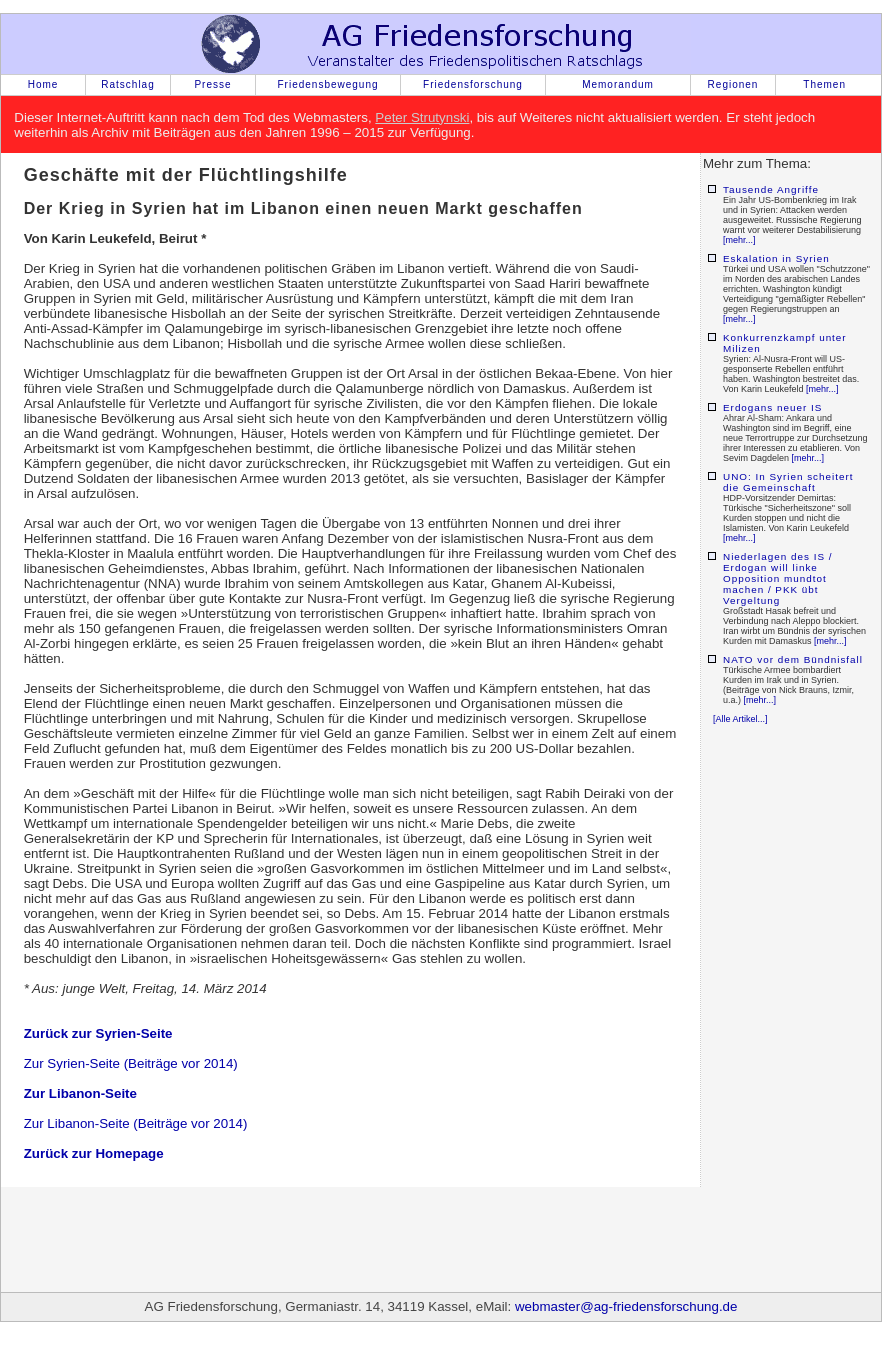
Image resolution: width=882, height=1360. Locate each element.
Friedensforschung (473, 84)
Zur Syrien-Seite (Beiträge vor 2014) (131, 1063)
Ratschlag (127, 84)
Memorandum (618, 84)
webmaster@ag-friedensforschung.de (626, 1306)
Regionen (733, 84)
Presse (212, 84)
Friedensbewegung (327, 84)
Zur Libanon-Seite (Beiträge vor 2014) (136, 1123)
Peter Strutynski (422, 117)
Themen (824, 84)
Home (43, 84)
